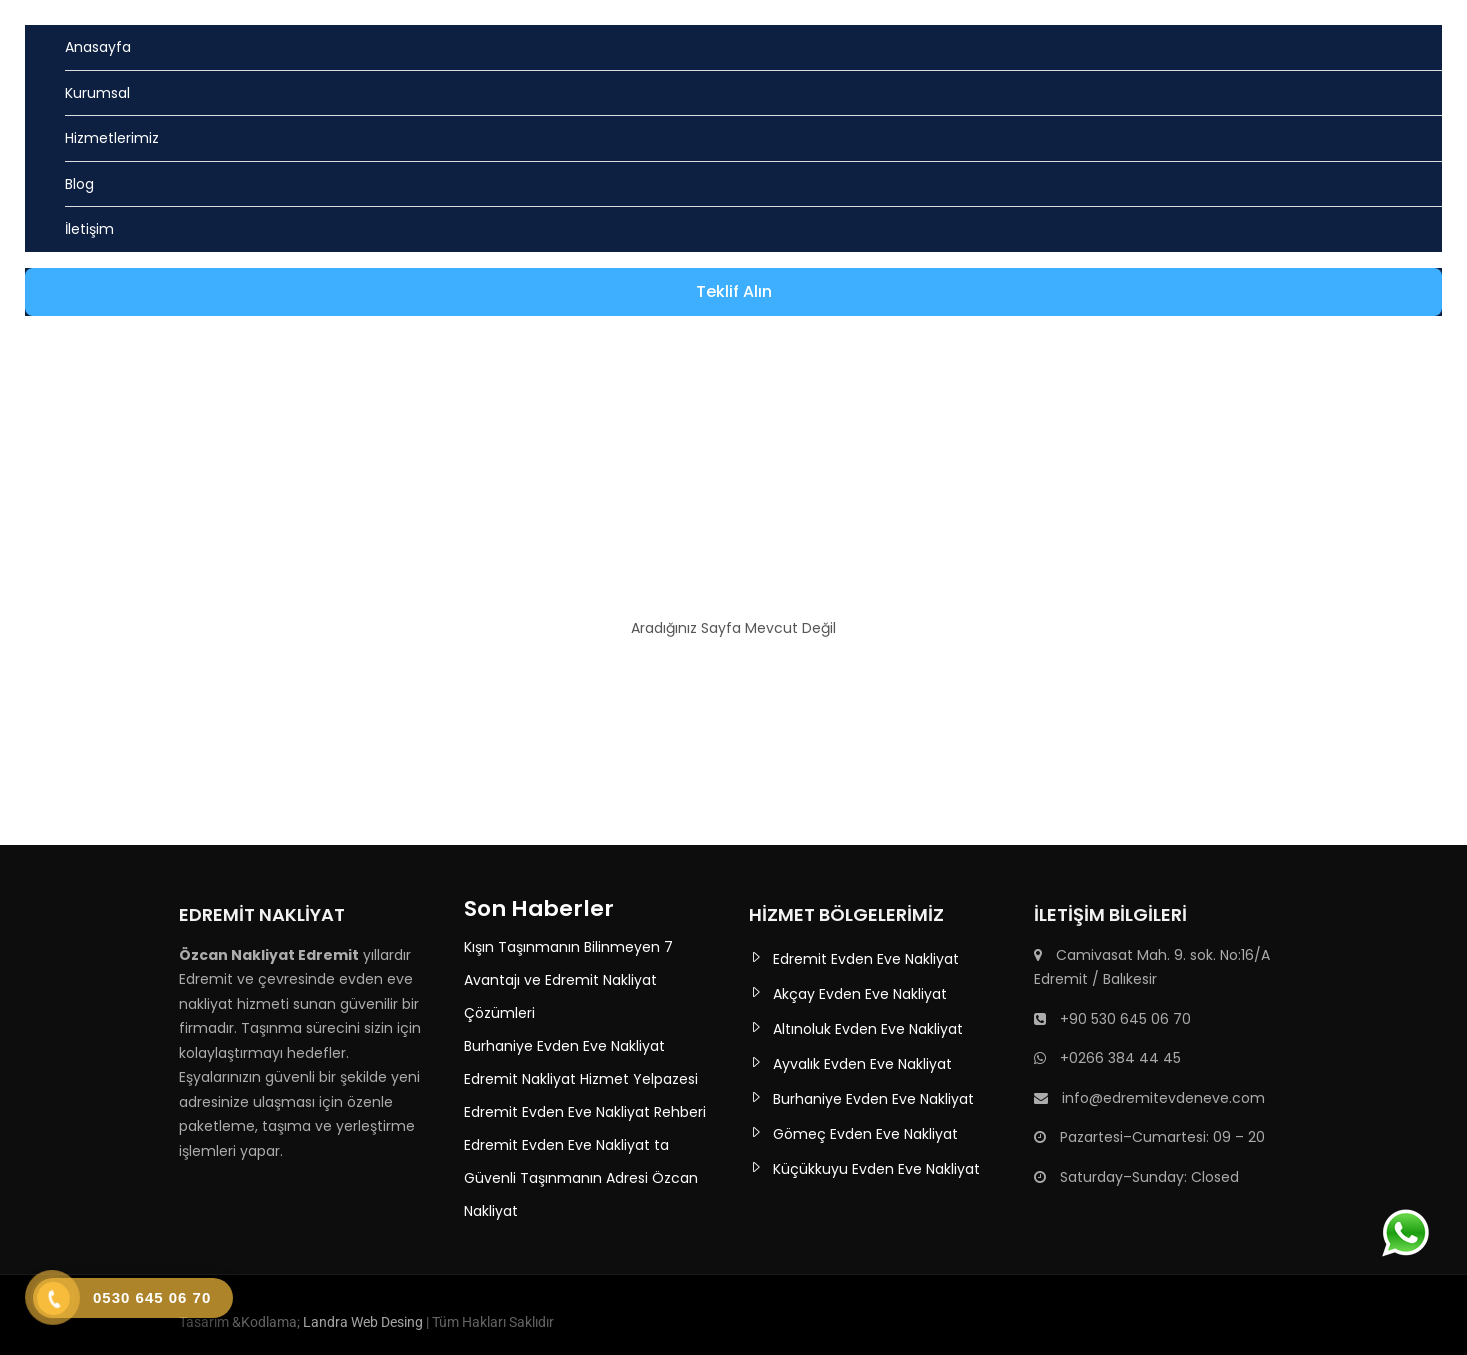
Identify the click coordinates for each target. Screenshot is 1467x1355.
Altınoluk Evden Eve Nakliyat (868, 1029)
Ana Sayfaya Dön (734, 682)
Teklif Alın (734, 291)
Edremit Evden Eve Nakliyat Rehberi (585, 1112)
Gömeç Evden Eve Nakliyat (865, 1134)
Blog (79, 184)
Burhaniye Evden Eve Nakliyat (564, 1046)
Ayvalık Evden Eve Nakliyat (862, 1064)
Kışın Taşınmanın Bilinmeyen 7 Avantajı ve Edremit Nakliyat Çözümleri (568, 980)
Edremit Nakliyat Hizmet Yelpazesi (581, 1079)
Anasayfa (98, 47)
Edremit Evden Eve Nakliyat (866, 959)
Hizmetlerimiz (112, 138)
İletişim (89, 229)
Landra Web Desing (363, 1322)
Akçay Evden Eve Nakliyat (860, 994)
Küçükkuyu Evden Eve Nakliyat (876, 1169)
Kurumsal (97, 93)
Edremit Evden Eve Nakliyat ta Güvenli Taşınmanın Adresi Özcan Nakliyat (581, 1178)
